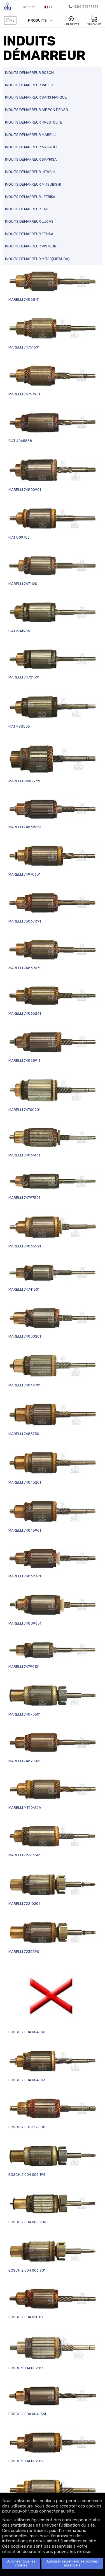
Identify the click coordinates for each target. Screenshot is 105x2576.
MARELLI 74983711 (52, 763)
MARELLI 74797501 (52, 1186)
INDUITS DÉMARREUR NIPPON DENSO (36, 110)
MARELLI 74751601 (52, 333)
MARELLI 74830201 (52, 1322)
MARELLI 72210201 (52, 1889)
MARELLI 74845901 (52, 1516)
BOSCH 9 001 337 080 (52, 2113)
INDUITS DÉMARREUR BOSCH (29, 72)
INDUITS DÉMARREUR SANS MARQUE (36, 97)
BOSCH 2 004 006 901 (52, 2256)
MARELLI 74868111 (52, 286)
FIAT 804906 (52, 617)
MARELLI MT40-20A (52, 1794)
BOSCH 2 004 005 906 (52, 2208)
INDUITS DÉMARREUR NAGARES (32, 147)
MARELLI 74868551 (52, 814)
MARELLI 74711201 (52, 570)
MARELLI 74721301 (52, 664)
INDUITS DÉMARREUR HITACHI (30, 172)
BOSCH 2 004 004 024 (52, 2401)
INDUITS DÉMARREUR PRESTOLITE (33, 122)
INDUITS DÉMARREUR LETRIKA (30, 197)
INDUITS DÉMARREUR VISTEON (31, 246)
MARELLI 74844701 (52, 1370)
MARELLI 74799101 (52, 1655)
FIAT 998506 (52, 712)
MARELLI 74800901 (52, 475)
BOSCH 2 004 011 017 (52, 2303)
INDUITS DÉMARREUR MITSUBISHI (33, 184)
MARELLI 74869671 (52, 954)
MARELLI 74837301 (52, 1419)
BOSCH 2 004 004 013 (52, 2066)
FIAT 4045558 (52, 427)
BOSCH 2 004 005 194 (52, 2161)
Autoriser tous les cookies (21, 2563)
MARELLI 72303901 (52, 1937)
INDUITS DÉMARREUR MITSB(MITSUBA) (37, 259)
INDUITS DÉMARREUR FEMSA (29, 234)
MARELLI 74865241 (52, 1000)
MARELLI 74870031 (52, 1747)
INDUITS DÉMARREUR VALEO (29, 85)
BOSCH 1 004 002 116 (52, 2352)
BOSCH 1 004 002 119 (52, 2447)
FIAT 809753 (52, 523)
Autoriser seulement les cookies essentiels (72, 2563)
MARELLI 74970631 (52, 860)
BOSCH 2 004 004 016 (52, 2001)
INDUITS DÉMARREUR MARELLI (30, 135)
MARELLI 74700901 (52, 1095)
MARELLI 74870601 (52, 1700)
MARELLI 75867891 (52, 907)
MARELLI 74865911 (52, 1047)
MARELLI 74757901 (52, 380)
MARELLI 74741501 (52, 1278)
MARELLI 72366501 (52, 1841)
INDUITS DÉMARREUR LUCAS (29, 221)
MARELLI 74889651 (52, 1609)
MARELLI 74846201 (52, 1467)
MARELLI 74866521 (52, 1231)
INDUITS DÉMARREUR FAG (26, 209)
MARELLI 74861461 (52, 1142)
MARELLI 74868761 (52, 1563)
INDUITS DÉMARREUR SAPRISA (31, 159)
